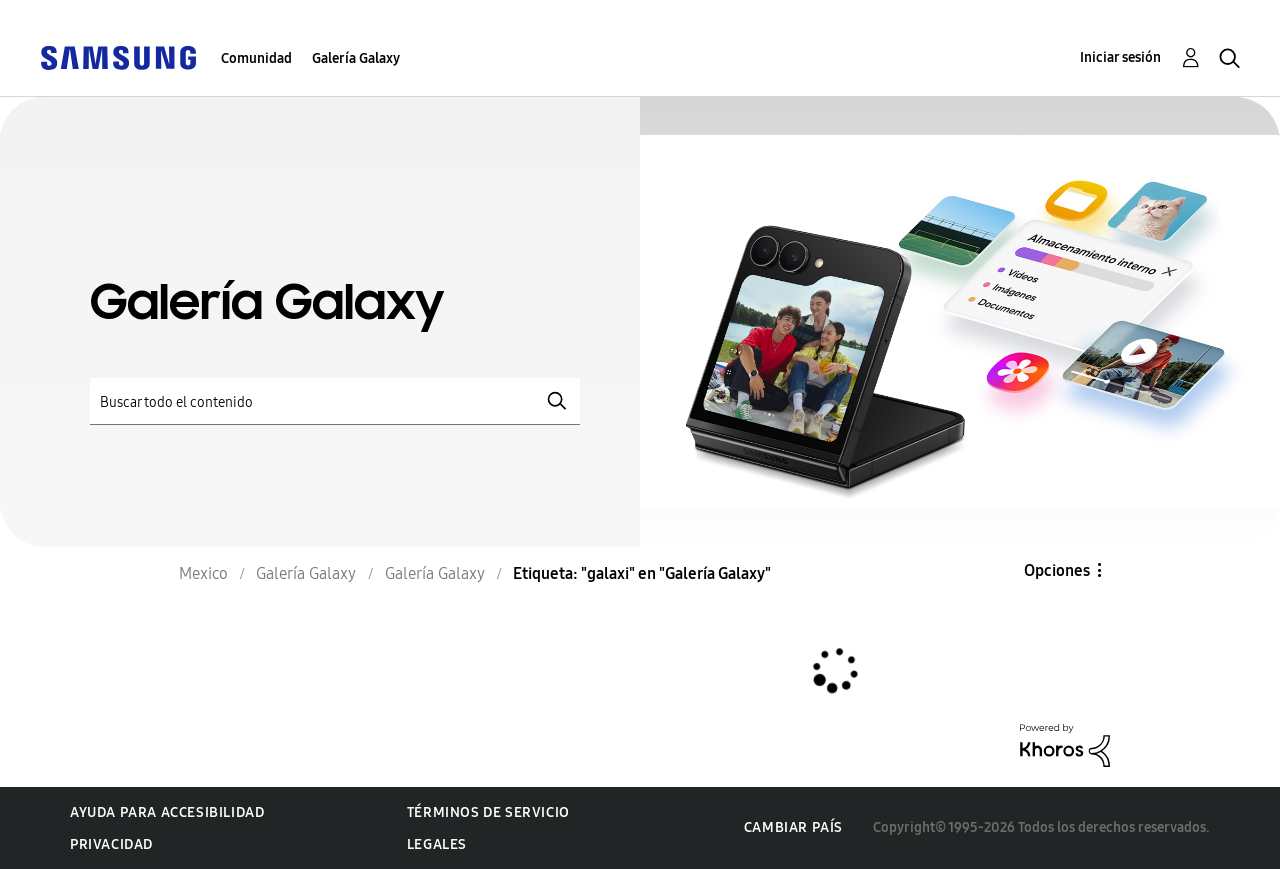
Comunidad (256, 58)
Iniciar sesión (1120, 57)
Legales (437, 844)
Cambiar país (793, 827)
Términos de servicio (488, 812)
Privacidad (111, 844)
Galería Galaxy (356, 58)
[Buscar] (335, 401)
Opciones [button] (1057, 570)
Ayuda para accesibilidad (167, 812)
